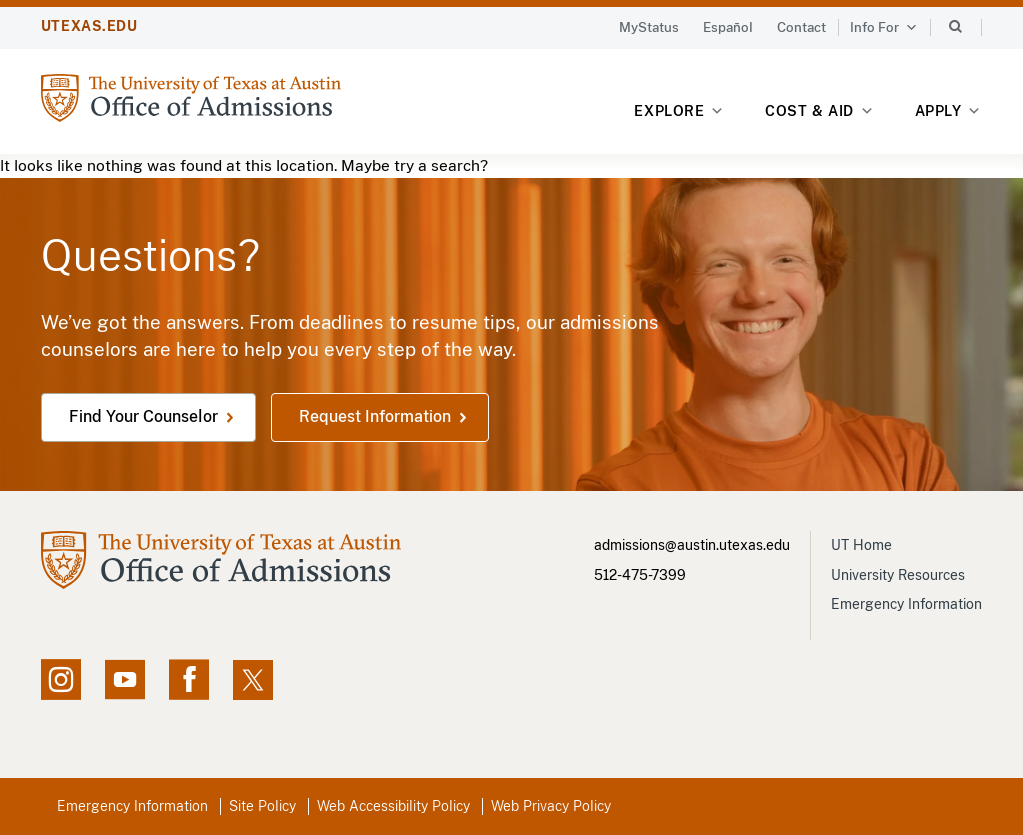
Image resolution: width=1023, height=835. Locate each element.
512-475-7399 (640, 575)
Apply (949, 111)
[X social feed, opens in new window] (253, 680)
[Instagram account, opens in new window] (61, 680)
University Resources (898, 575)
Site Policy (262, 806)
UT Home (861, 545)
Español (728, 27)
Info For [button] (884, 28)
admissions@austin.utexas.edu (692, 545)
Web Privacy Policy (551, 806)
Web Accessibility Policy (393, 806)
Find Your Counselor (143, 417)
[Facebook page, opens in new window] (189, 680)
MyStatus (649, 27)
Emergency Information (906, 604)
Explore (679, 111)
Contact (801, 27)
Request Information (375, 417)
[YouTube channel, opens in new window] (125, 680)
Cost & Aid (819, 111)
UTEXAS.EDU (89, 26)
